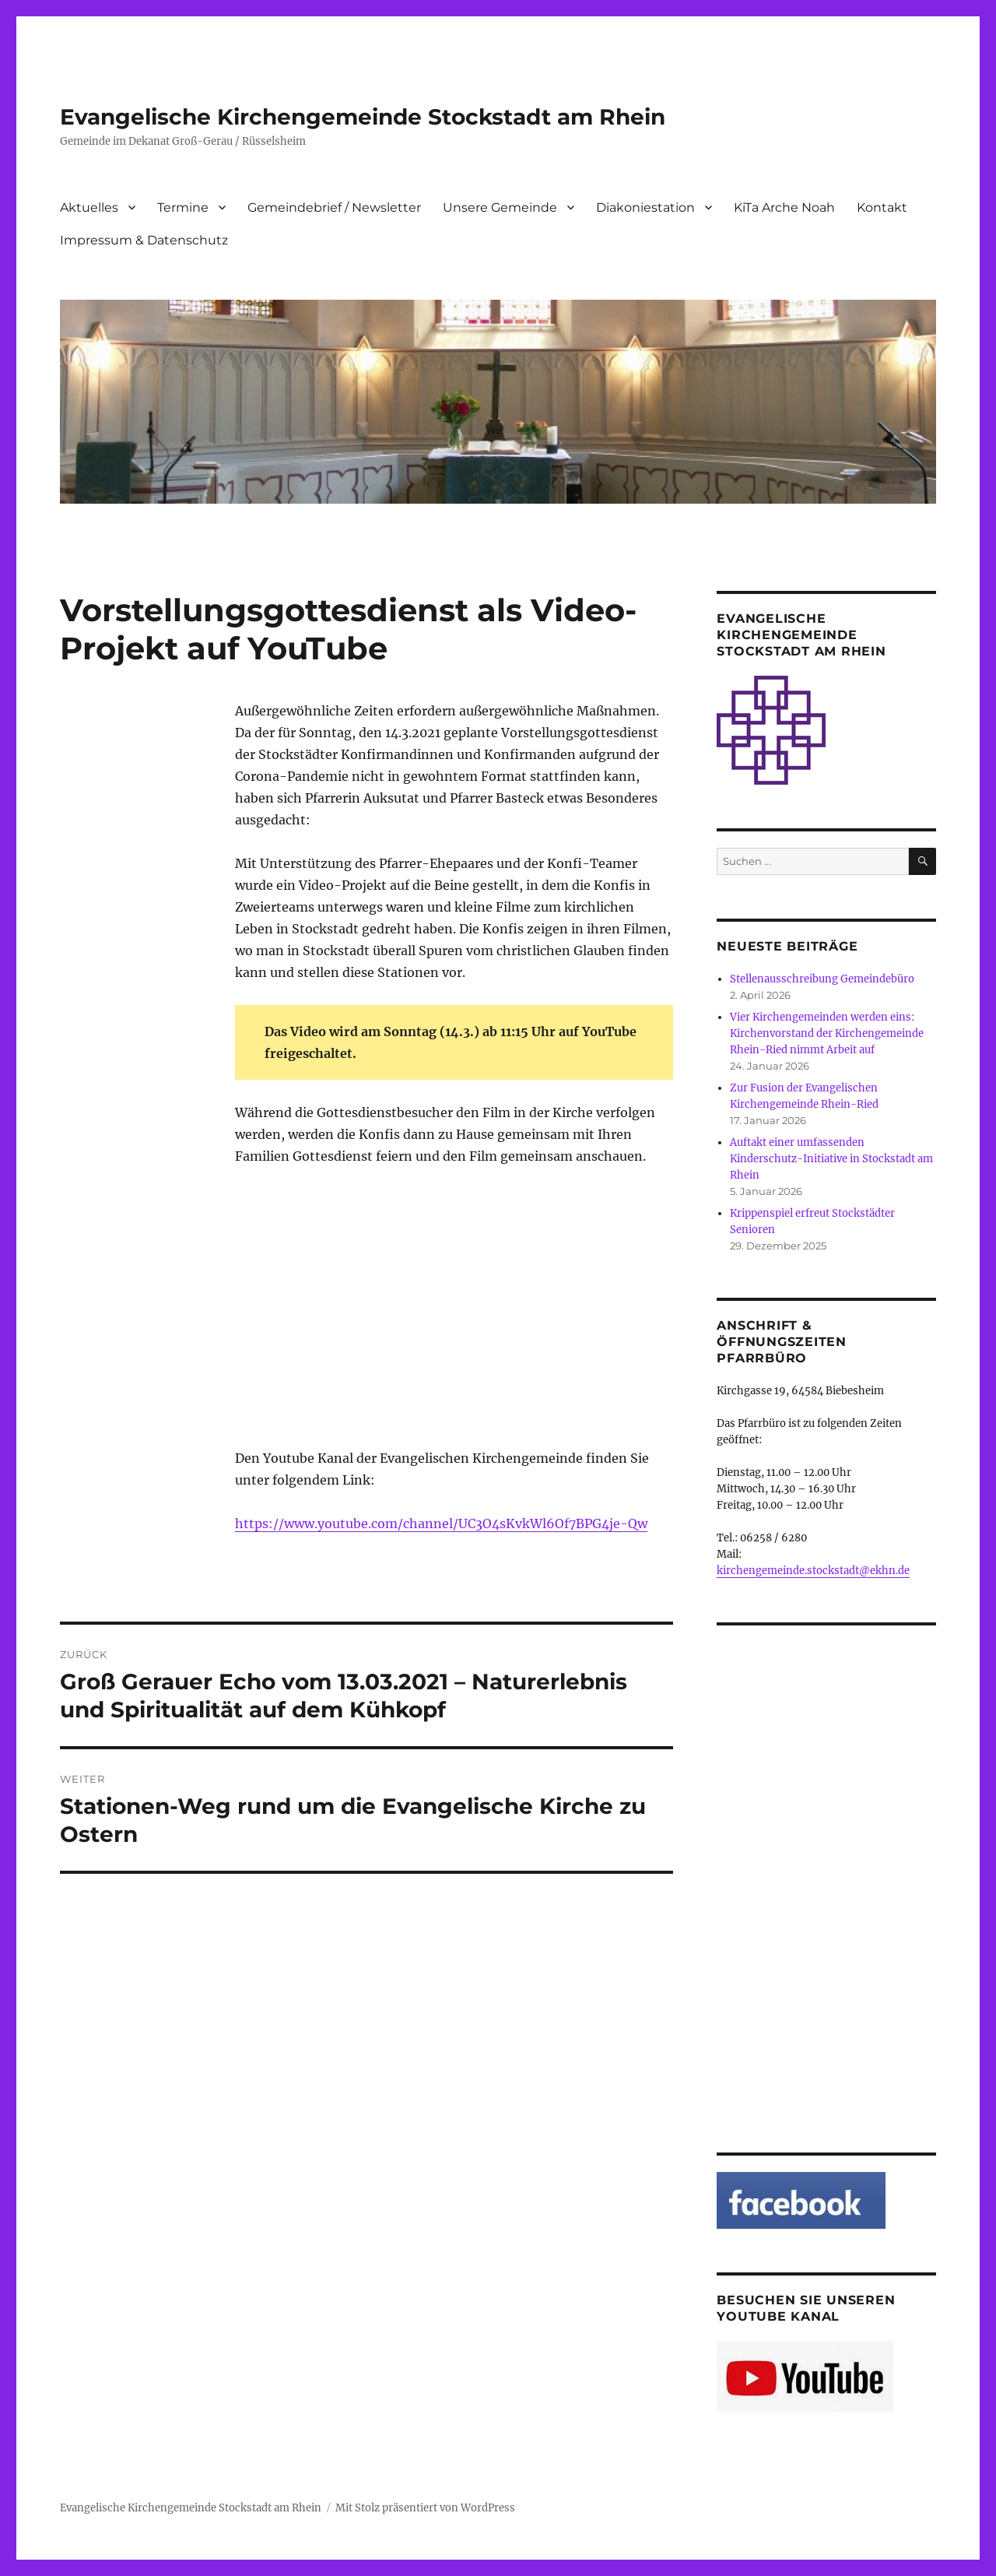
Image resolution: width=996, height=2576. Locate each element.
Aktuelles (89, 207)
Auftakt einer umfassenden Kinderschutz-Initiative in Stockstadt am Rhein (831, 1159)
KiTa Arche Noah (784, 207)
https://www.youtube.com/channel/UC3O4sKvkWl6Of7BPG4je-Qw (441, 1523)
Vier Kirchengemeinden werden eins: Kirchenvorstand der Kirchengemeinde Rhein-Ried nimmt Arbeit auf (827, 1033)
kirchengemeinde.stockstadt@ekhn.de (813, 1570)
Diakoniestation (645, 207)
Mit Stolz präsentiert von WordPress (425, 2507)
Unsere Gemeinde (500, 207)
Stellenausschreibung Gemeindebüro (822, 979)
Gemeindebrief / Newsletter (334, 207)
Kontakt (882, 207)
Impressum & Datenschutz (144, 240)
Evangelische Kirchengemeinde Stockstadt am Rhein (362, 117)
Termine (183, 207)
